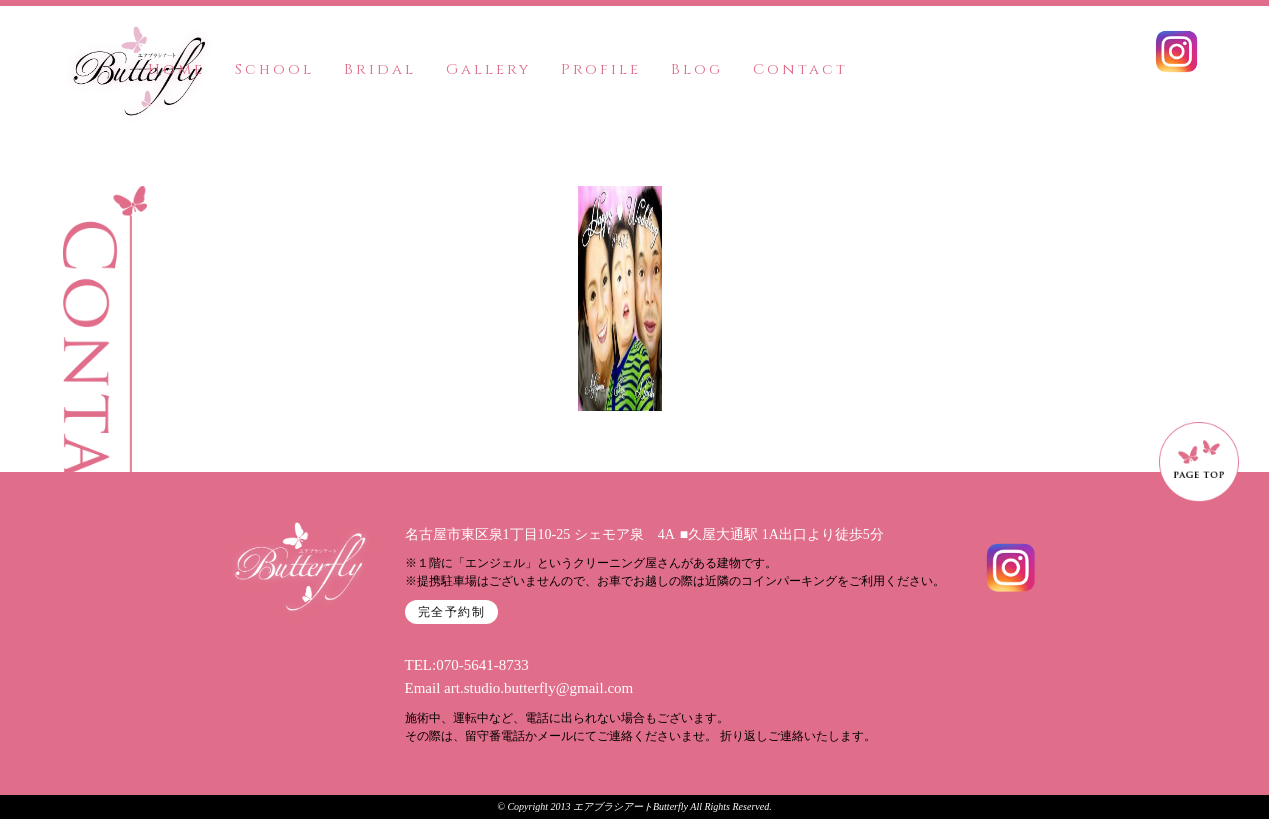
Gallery (488, 69)
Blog (697, 69)
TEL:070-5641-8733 (467, 665)
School (274, 69)
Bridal (380, 69)
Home (176, 69)
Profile (601, 69)
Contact (800, 69)
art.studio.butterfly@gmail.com (538, 688)
